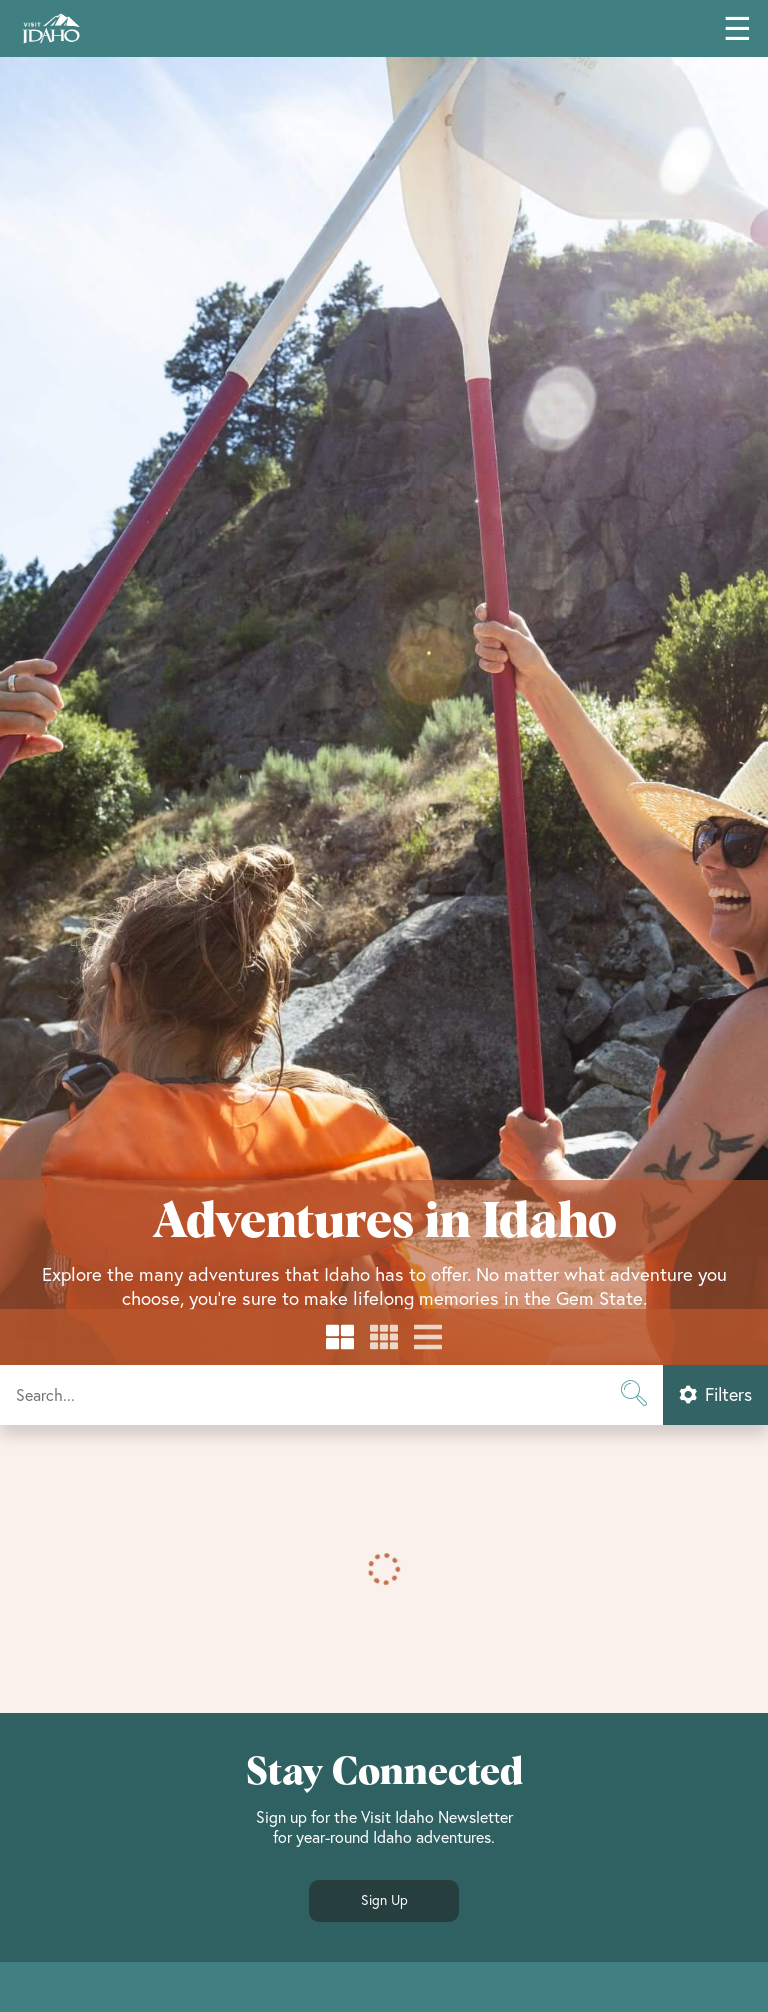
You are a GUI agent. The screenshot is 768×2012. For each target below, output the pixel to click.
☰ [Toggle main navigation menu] (737, 28)
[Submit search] (633, 1395)
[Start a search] (331, 1395)
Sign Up (384, 1900)
